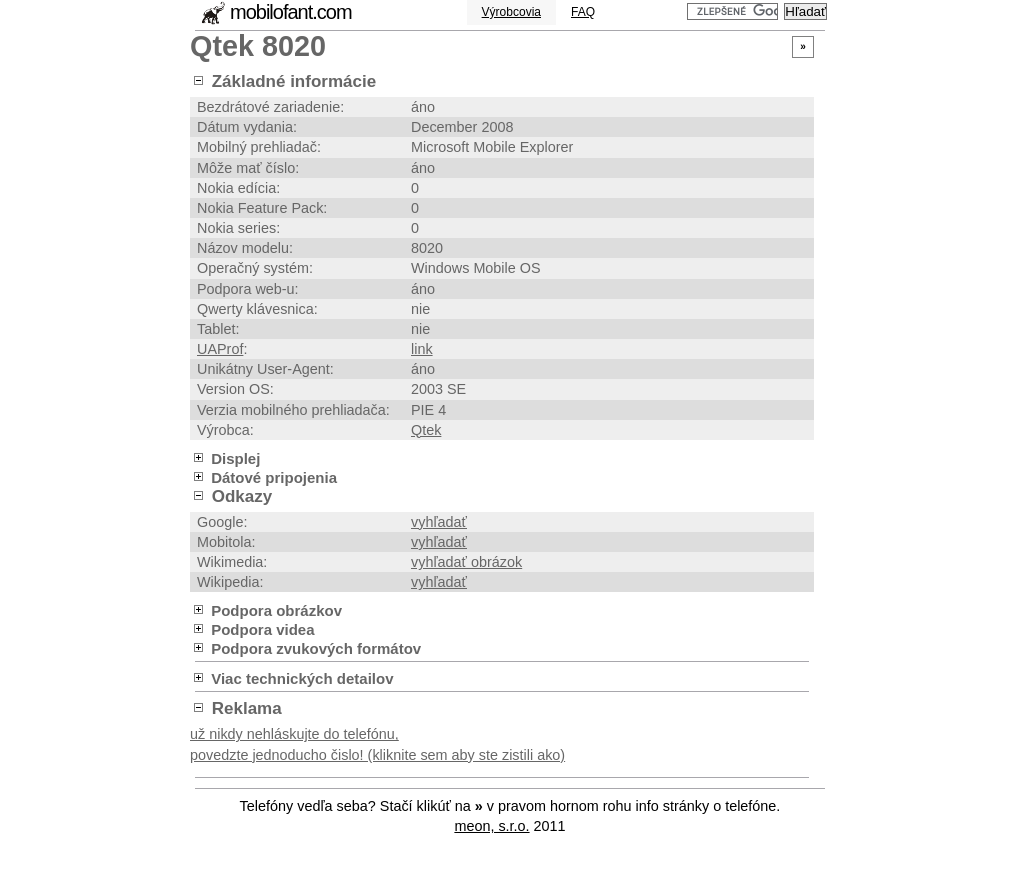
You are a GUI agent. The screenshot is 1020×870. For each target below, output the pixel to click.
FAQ (583, 12)
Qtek (426, 430)
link (422, 349)
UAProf (220, 349)
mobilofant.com (291, 12)
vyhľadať (439, 522)
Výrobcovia (511, 12)
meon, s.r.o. (491, 826)
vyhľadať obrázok (466, 562)
